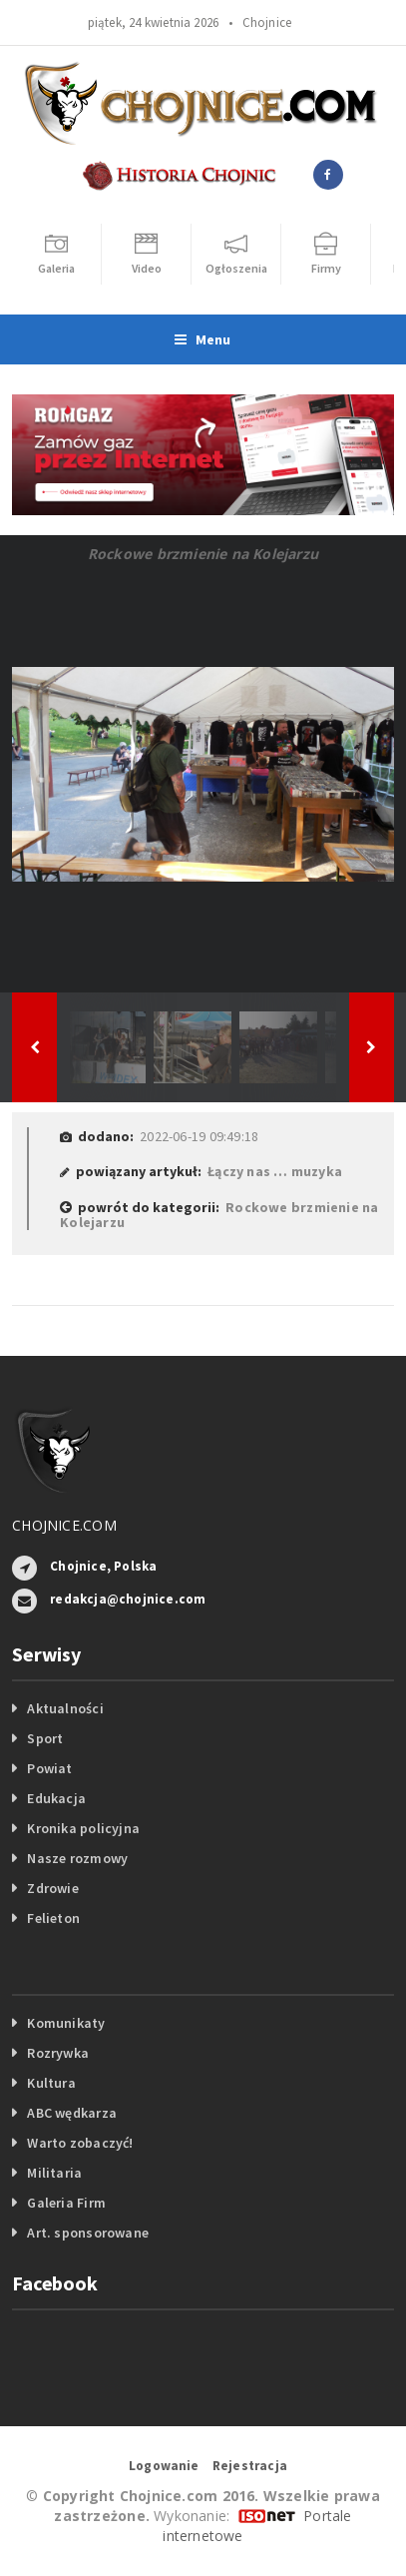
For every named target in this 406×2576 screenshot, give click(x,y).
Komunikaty (66, 2023)
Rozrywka (58, 2053)
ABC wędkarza (72, 2113)
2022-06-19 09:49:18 (199, 1136)
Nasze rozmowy (77, 1858)
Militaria (54, 2173)
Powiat (49, 1768)
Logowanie (164, 2465)
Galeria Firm (66, 2203)
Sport (45, 1738)
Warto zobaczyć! (80, 2143)
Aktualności (65, 1708)
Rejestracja (249, 2465)
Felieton (53, 1918)
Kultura (51, 2083)
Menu (202, 339)
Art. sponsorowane (88, 2233)
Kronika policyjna (83, 1828)
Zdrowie (52, 1888)
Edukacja (56, 1798)
